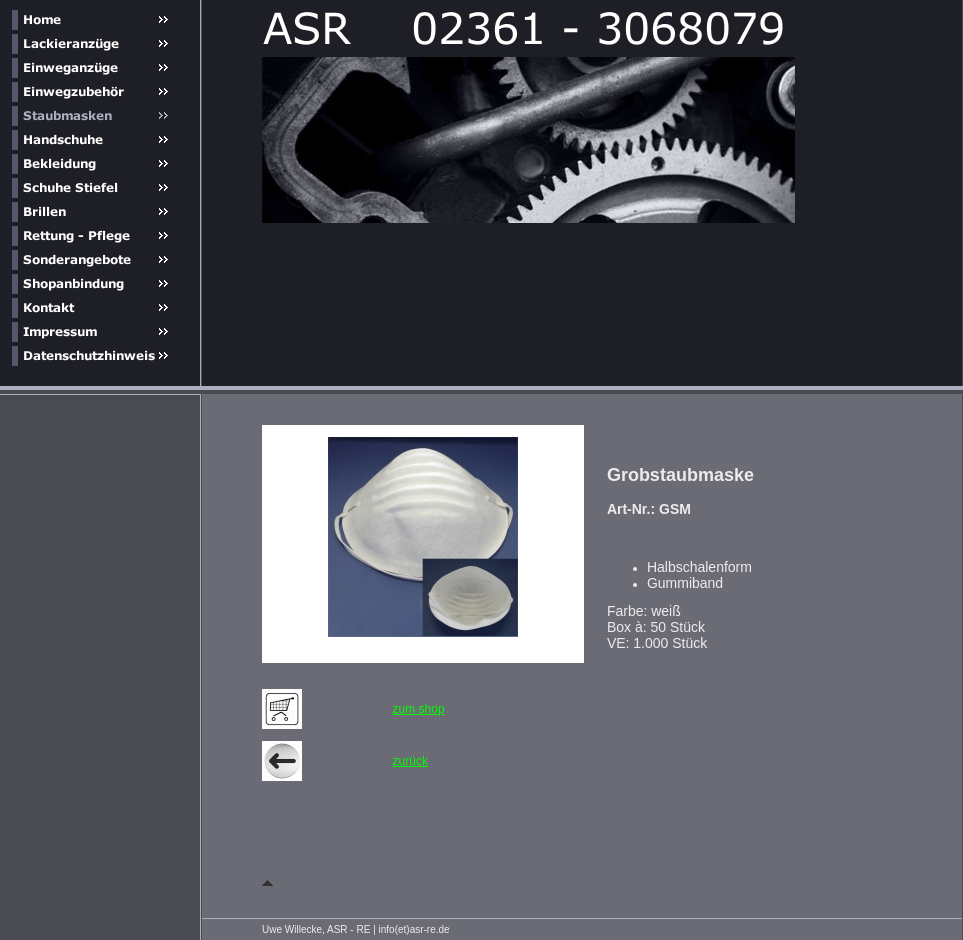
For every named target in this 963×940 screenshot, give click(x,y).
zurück (410, 761)
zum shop (419, 709)
